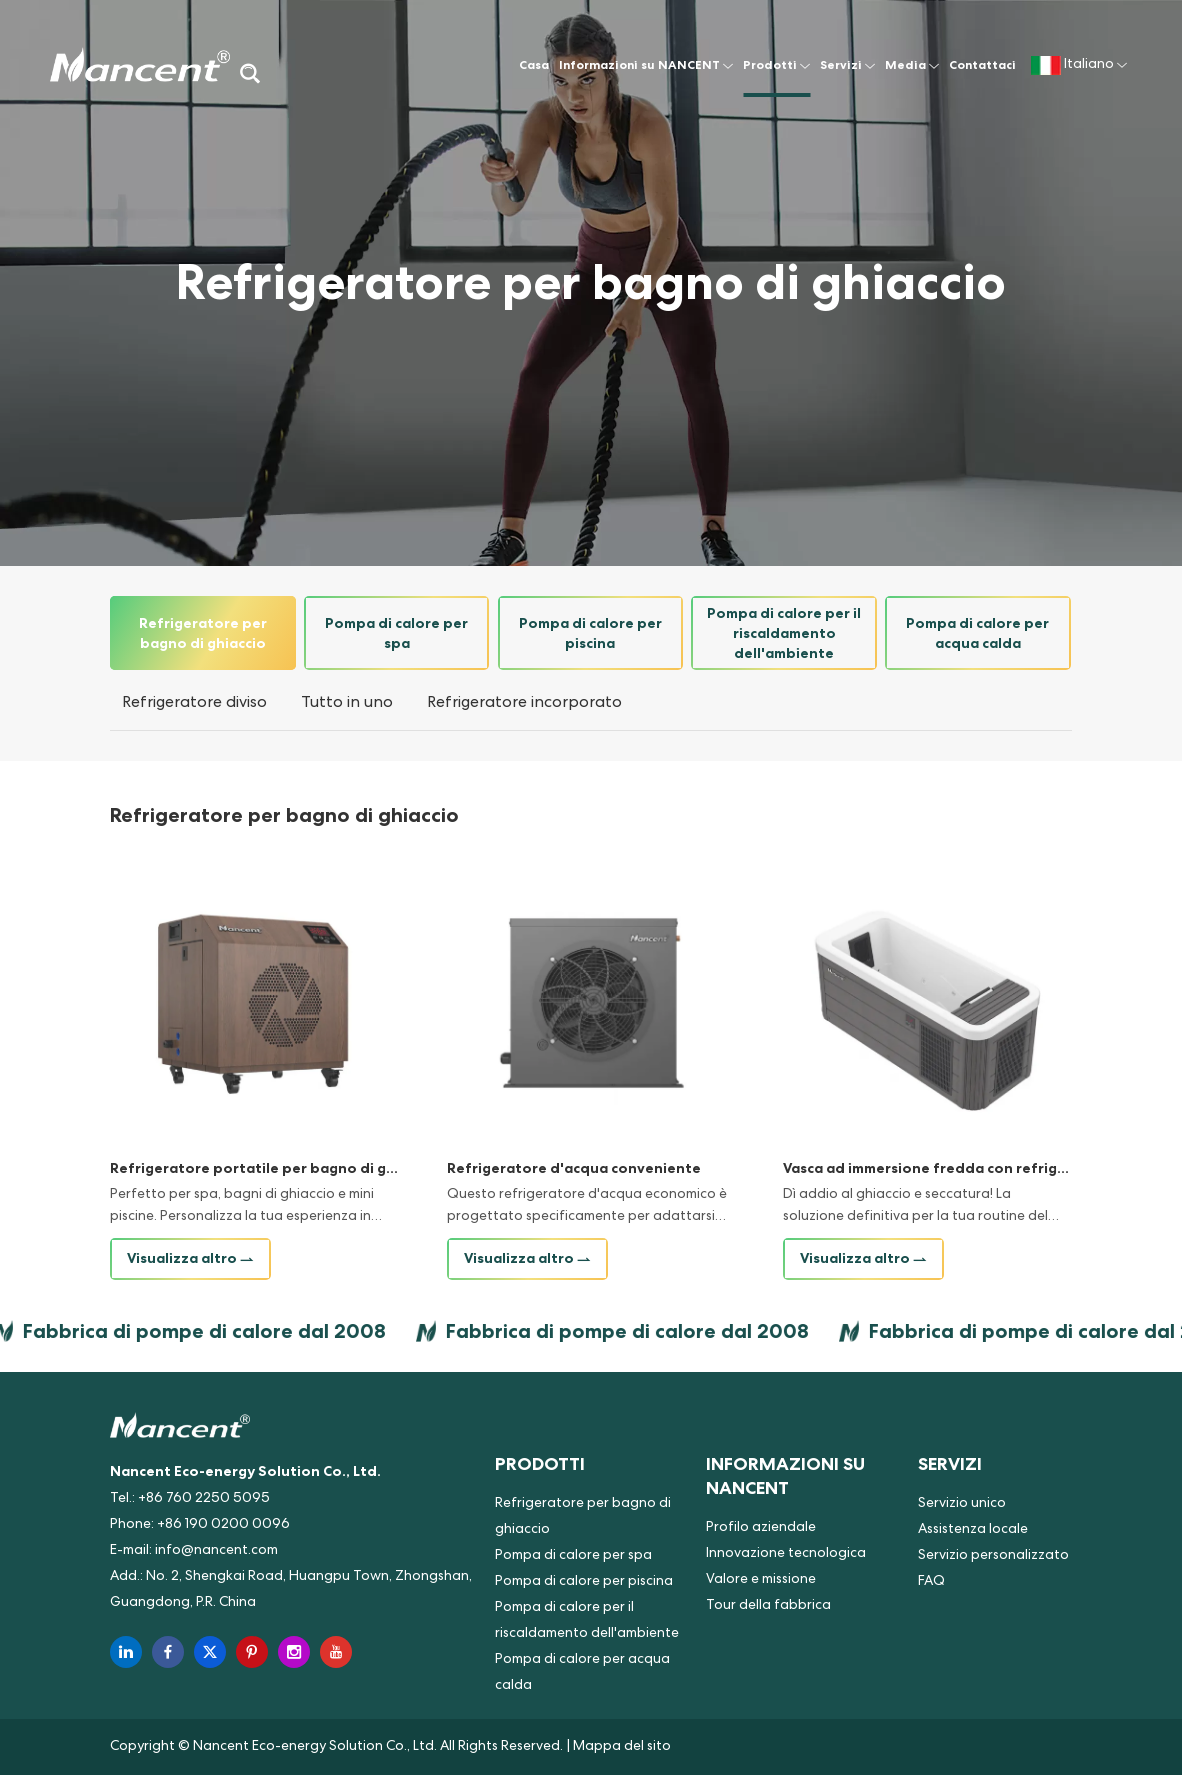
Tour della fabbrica (768, 1606)
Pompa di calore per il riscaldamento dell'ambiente (784, 633)
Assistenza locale (973, 1530)
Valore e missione (761, 1580)
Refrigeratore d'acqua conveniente (574, 1168)
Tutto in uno (347, 704)
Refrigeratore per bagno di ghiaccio (203, 633)
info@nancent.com (216, 1551)
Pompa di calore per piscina (590, 633)
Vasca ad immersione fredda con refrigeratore (948, 1168)
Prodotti (776, 65)
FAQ (931, 1582)
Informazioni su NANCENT (646, 65)
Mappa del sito (622, 1747)
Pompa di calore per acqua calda (977, 633)
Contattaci (982, 65)
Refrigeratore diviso (194, 704)
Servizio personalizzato (993, 1556)
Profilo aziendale (761, 1528)
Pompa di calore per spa (396, 633)
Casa (534, 65)
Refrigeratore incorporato (524, 704)
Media (912, 65)
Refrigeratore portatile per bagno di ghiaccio (273, 1168)
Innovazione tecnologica (786, 1554)
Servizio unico (962, 1504)
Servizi (847, 65)
